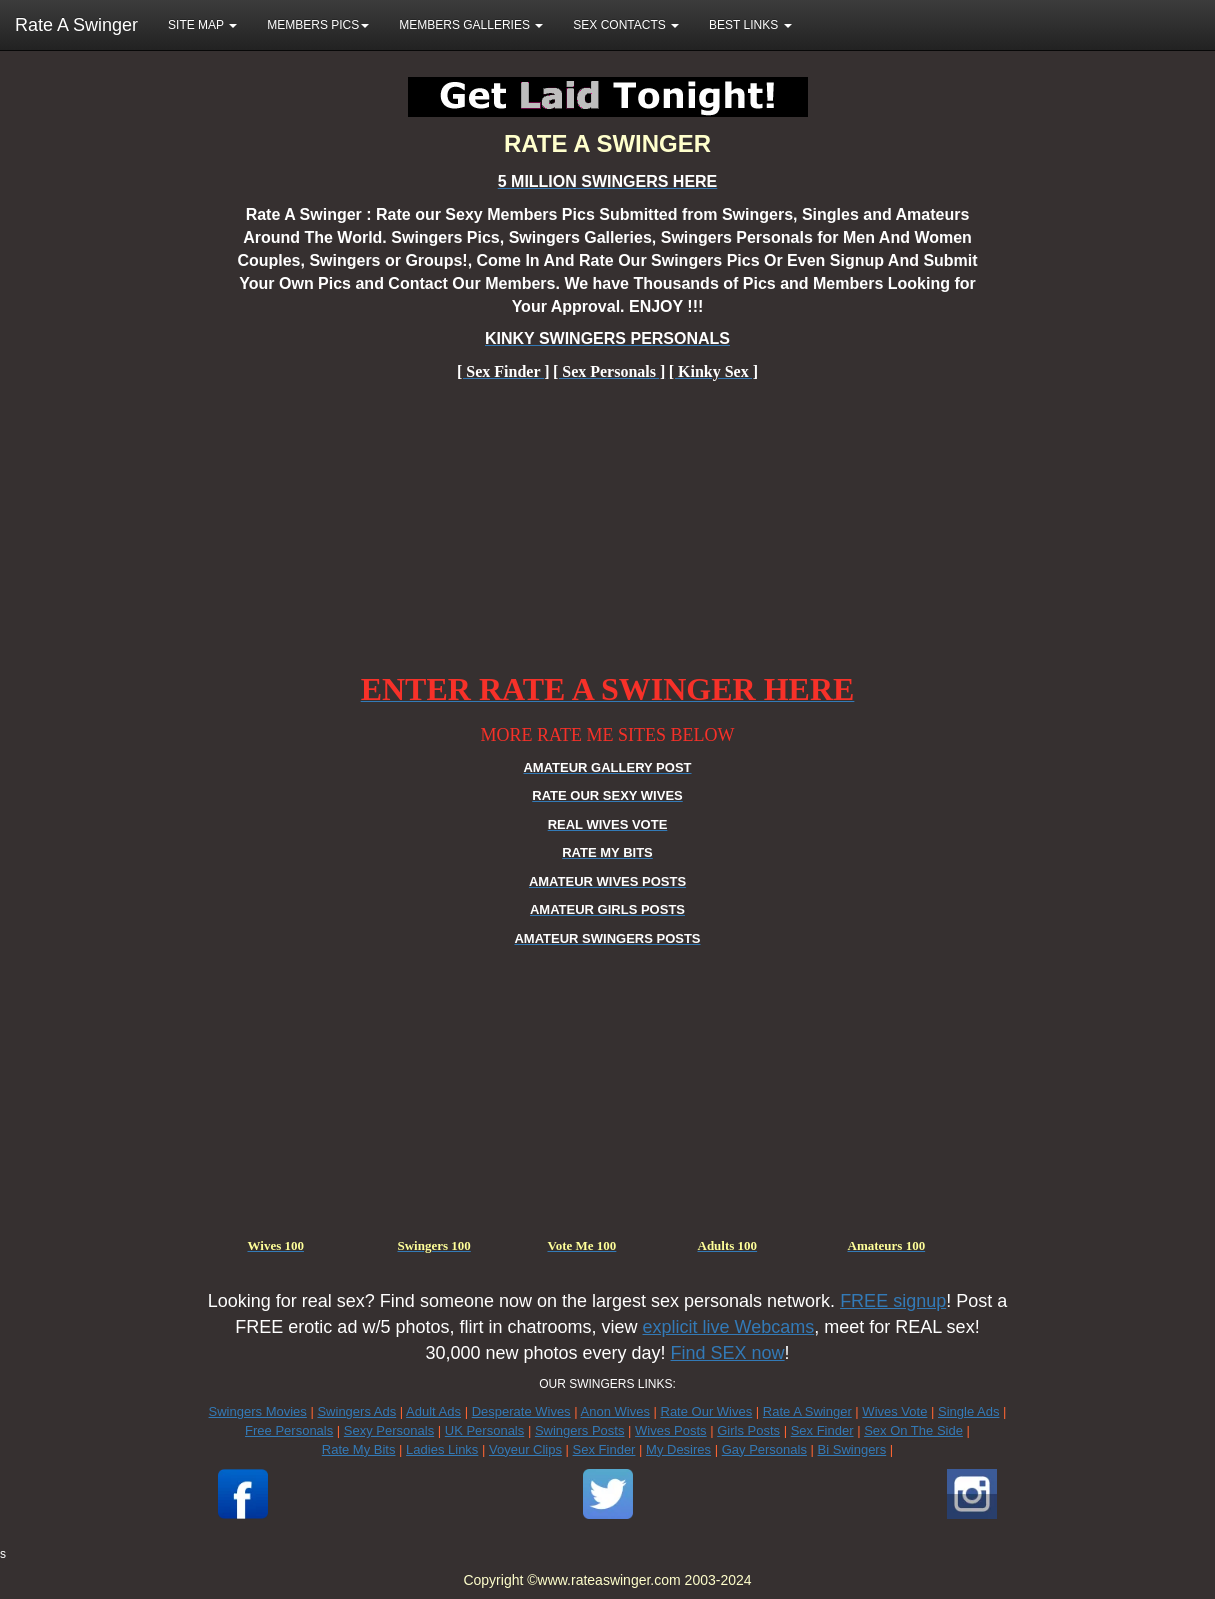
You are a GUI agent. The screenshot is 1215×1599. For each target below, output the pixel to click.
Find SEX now (728, 1353)
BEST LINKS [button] (750, 25)
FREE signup (893, 1301)
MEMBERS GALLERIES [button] (471, 25)
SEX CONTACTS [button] (626, 25)
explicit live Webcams (729, 1327)
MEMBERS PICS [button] (318, 25)
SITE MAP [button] (202, 25)
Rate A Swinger (76, 25)
